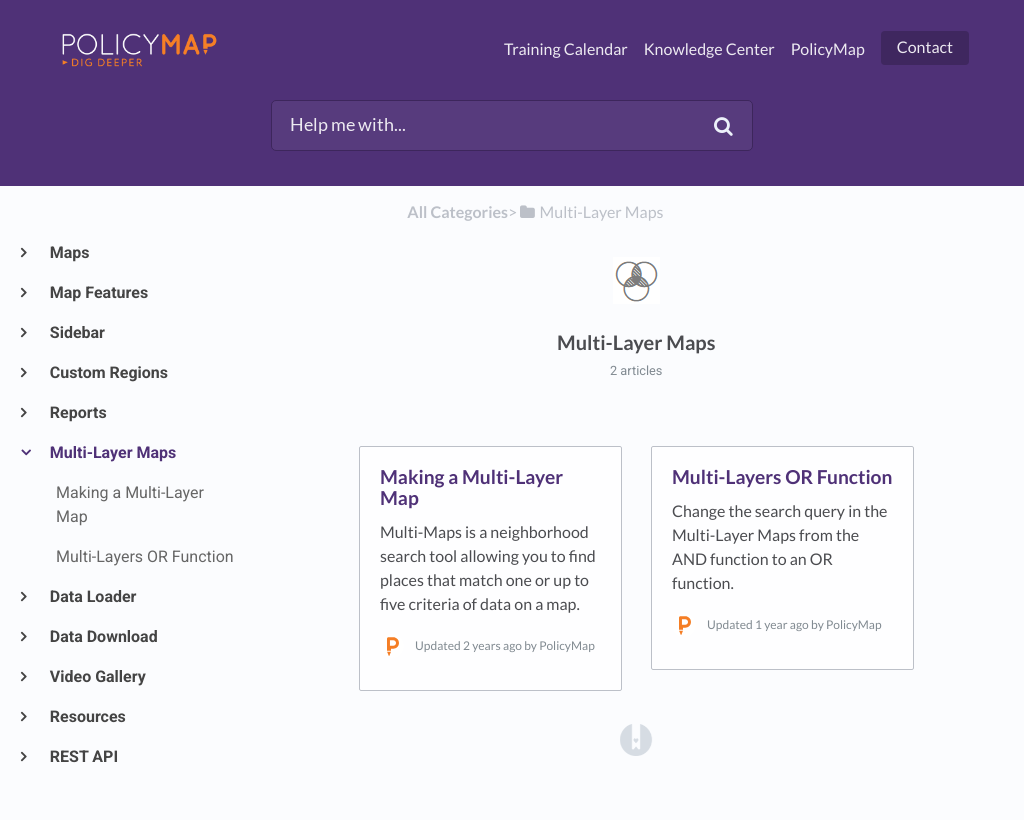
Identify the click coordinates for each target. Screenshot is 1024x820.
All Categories (457, 212)
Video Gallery (97, 676)
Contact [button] (925, 47)
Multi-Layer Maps (112, 452)
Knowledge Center (709, 49)
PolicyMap (828, 49)
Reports (77, 412)
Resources (87, 716)
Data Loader (92, 596)
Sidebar (76, 332)
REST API (83, 756)
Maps (69, 252)
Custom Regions (108, 372)
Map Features (98, 292)
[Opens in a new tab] (636, 738)
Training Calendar (566, 49)
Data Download (103, 636)
